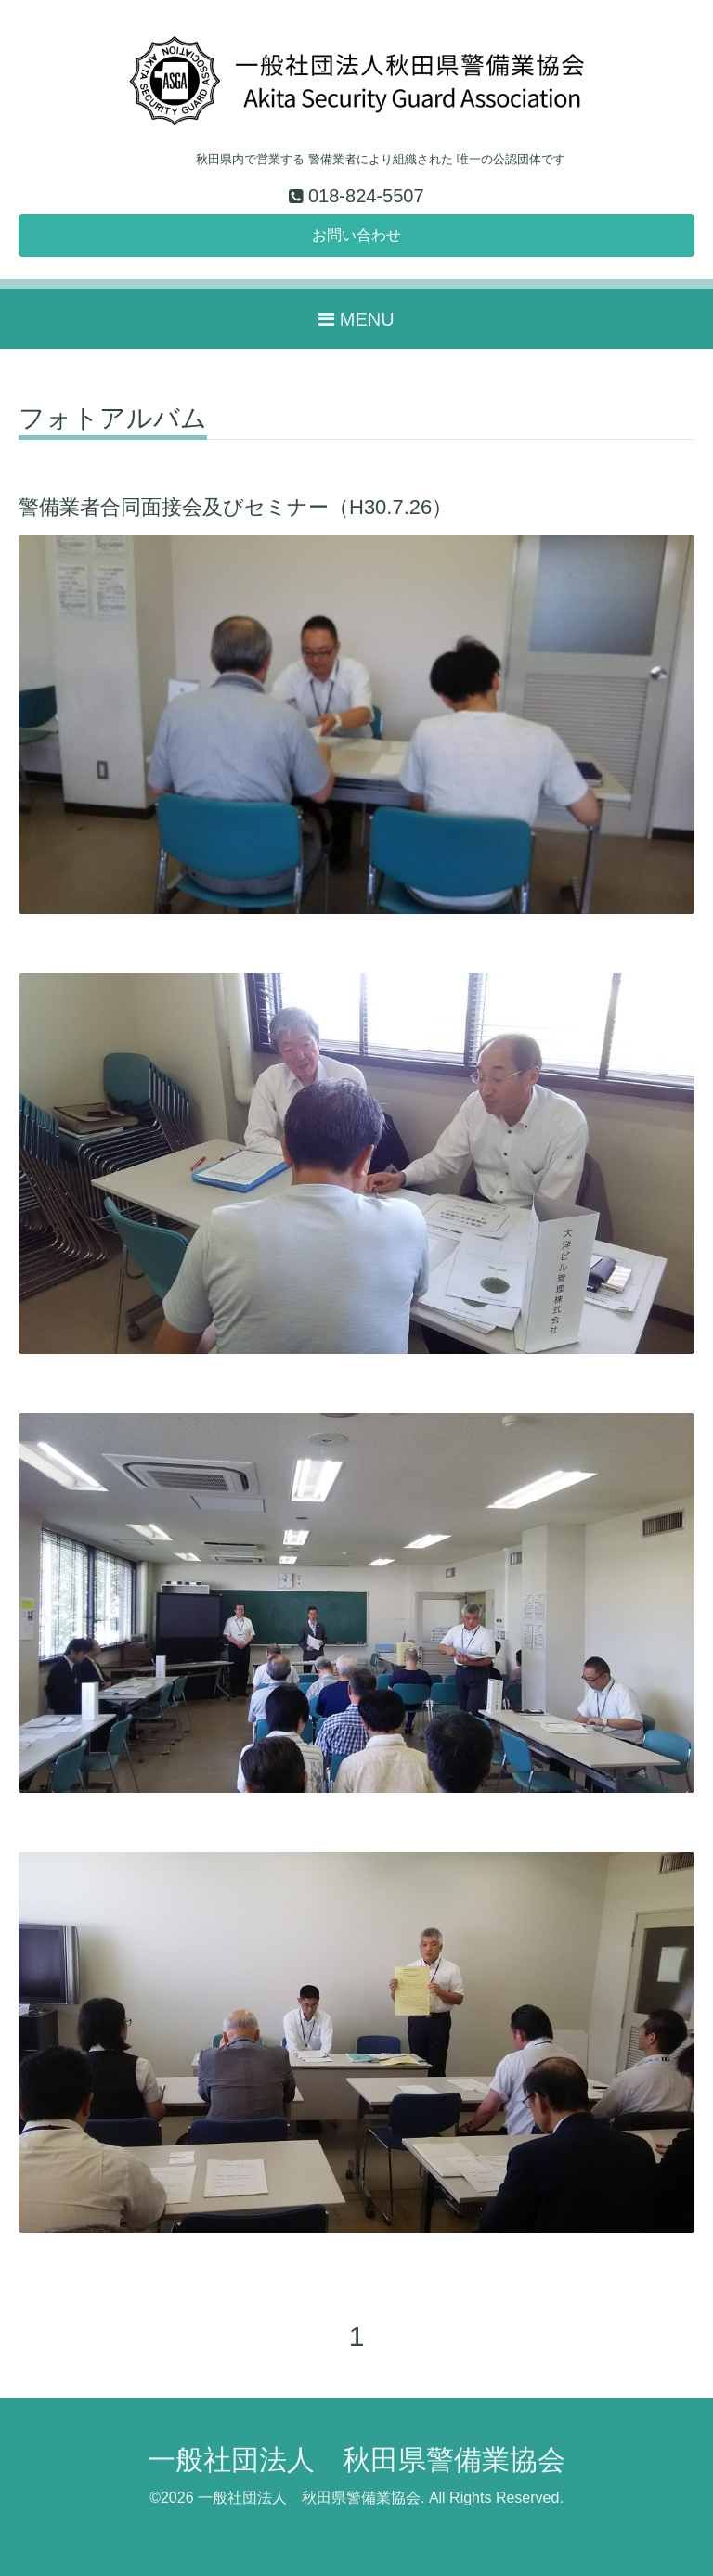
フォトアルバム (113, 419)
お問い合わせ (356, 235)
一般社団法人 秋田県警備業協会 (356, 2459)
